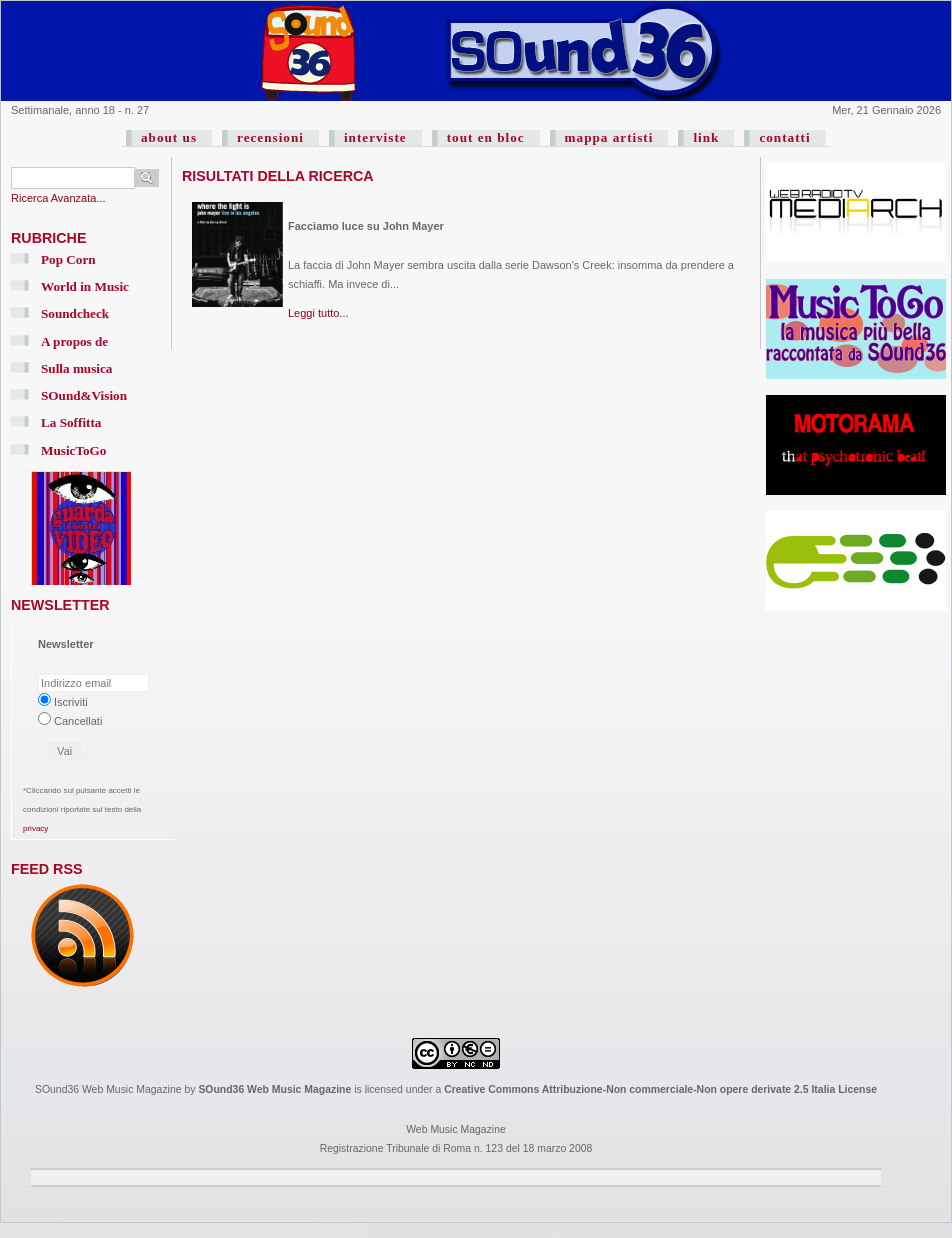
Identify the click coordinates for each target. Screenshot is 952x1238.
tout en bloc (486, 137)
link (706, 137)
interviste (375, 137)
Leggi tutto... (318, 313)
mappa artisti (609, 137)
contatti (784, 137)
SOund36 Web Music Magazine (274, 1089)
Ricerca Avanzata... (58, 198)
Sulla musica (76, 368)
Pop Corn (68, 259)
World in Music (85, 286)
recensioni (270, 137)
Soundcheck (75, 313)
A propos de (74, 341)
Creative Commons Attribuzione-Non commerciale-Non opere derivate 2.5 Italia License (660, 1089)
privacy (35, 828)
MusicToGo (73, 450)
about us (169, 137)
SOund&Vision (84, 395)
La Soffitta (71, 422)
